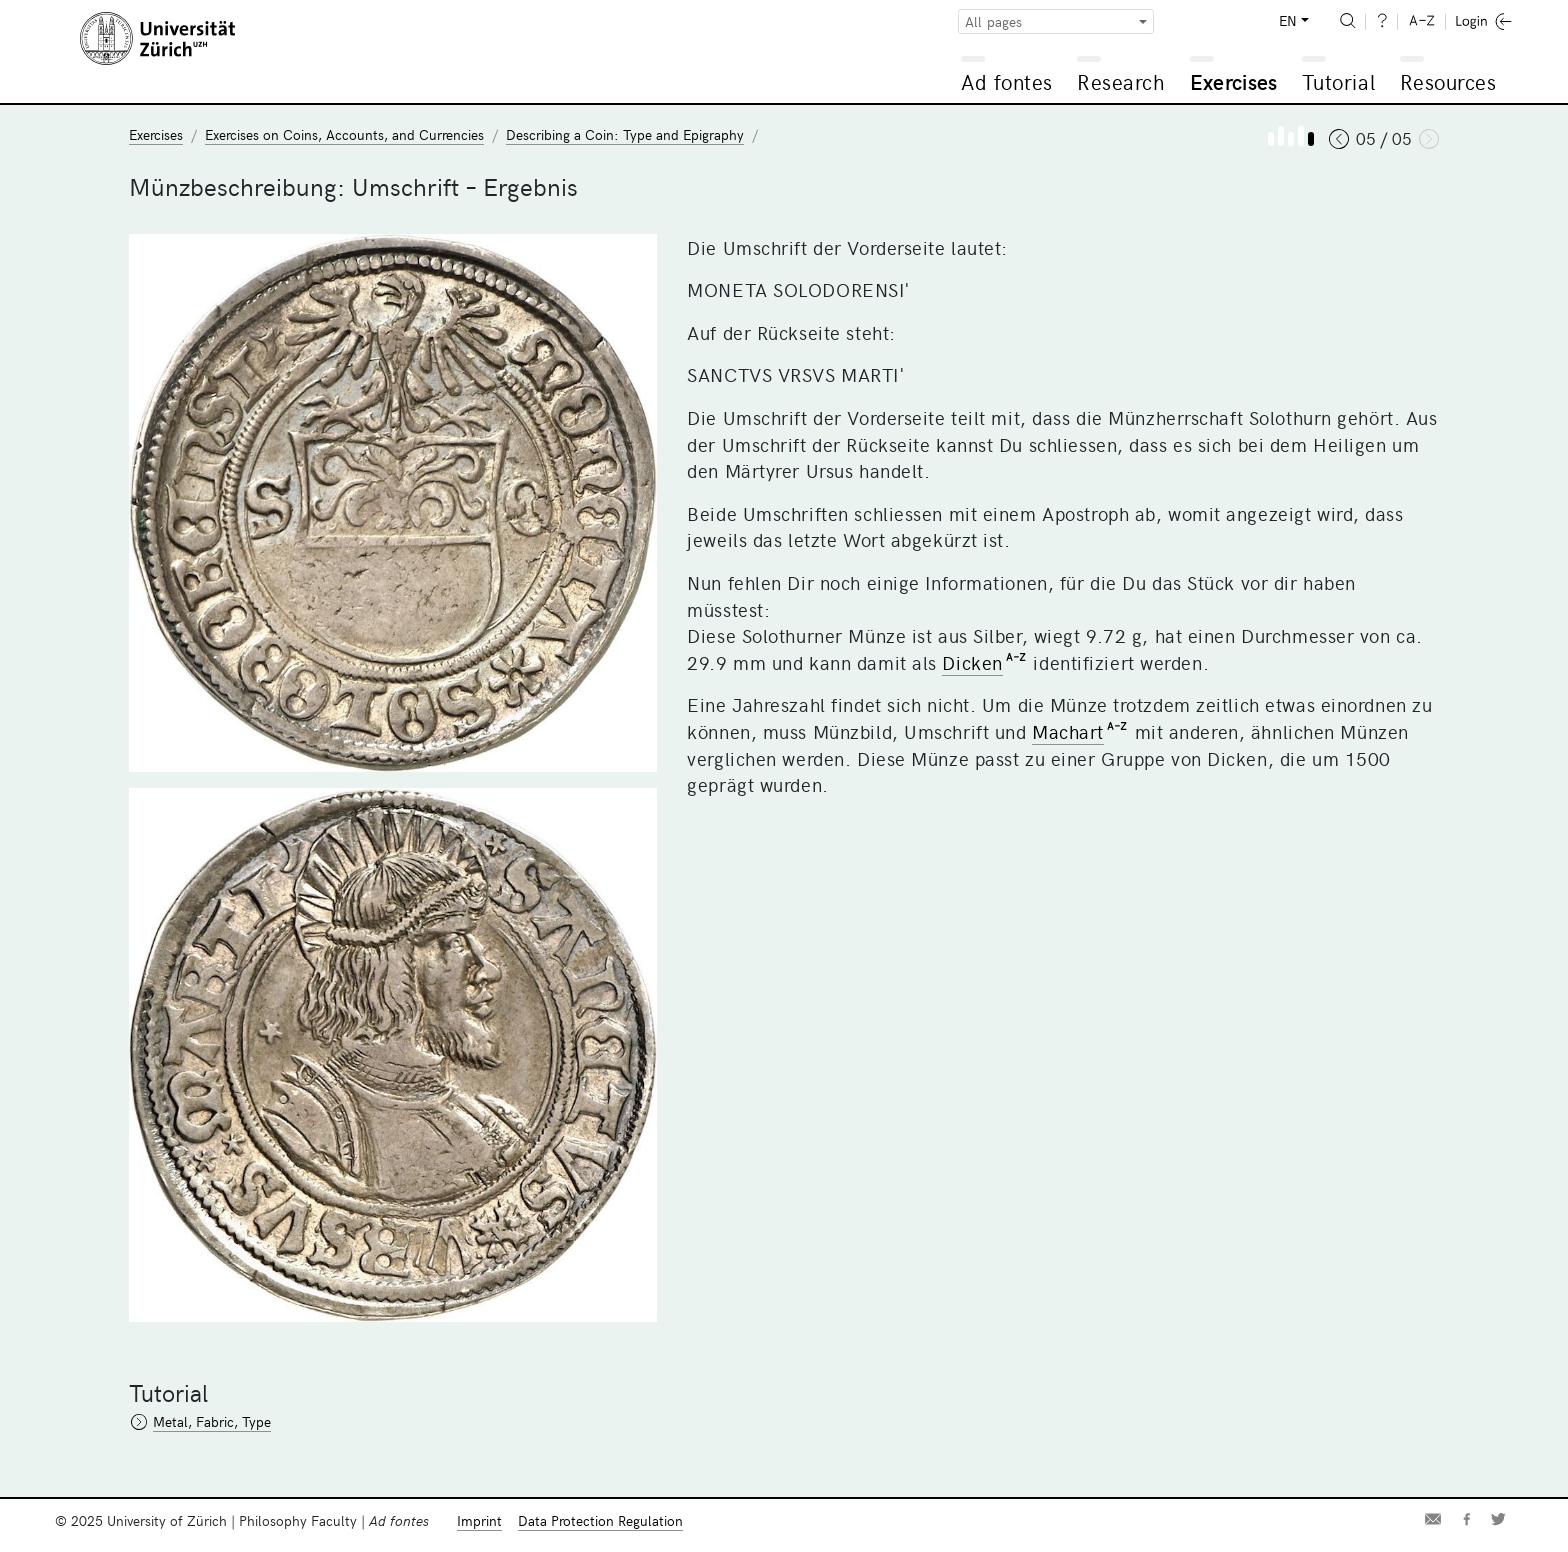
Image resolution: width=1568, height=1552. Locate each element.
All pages (993, 21)
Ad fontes (1007, 81)
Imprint (479, 1520)
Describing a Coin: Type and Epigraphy (625, 134)
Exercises (1234, 81)
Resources (1448, 81)
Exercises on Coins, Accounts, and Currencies (344, 134)
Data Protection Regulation (600, 1520)
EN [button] (1288, 20)
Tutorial (1338, 81)
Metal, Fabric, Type (212, 1421)
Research (1121, 81)
